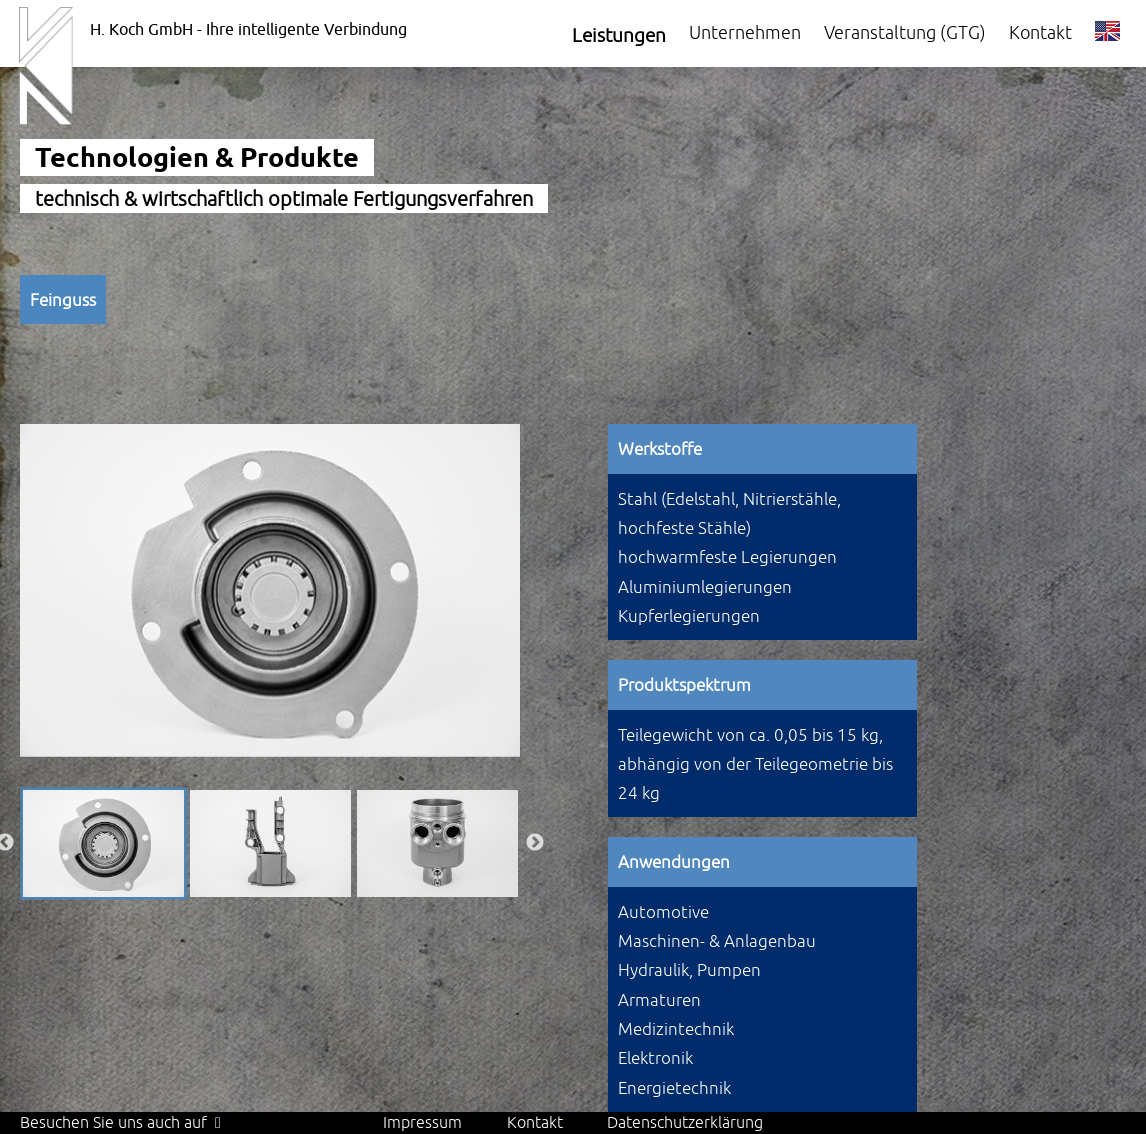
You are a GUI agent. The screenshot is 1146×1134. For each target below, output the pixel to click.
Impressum (422, 1122)
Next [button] (535, 843)
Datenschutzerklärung (685, 1122)
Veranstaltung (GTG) (905, 32)
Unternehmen (745, 32)
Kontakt (1040, 32)
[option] (270, 590)
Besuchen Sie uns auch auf (120, 1122)
